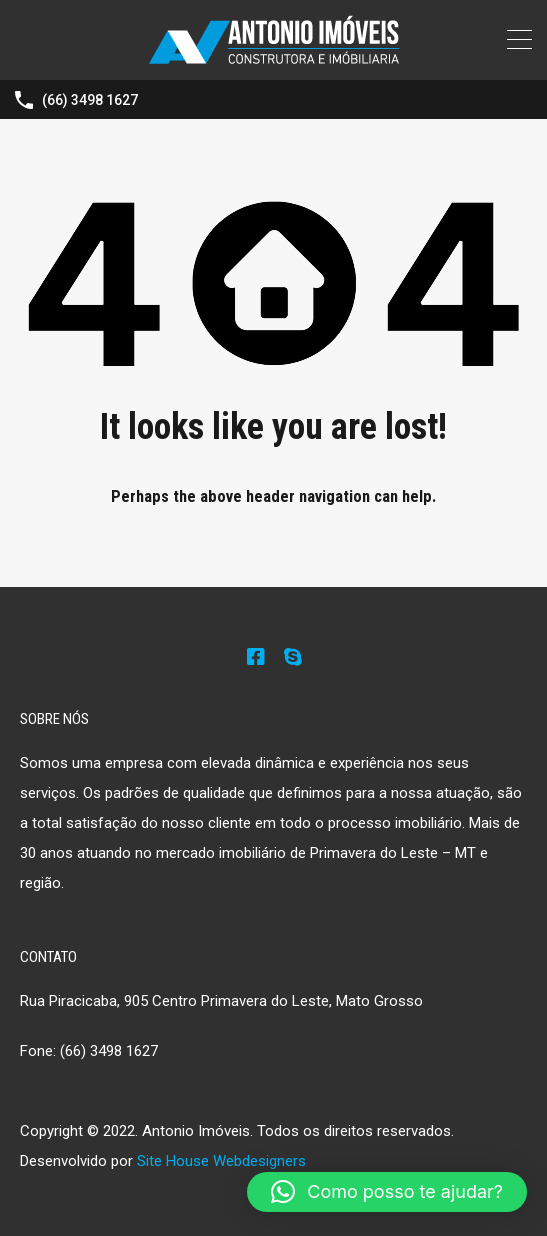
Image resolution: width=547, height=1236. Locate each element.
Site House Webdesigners (221, 1161)
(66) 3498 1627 (90, 100)
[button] (387, 1192)
